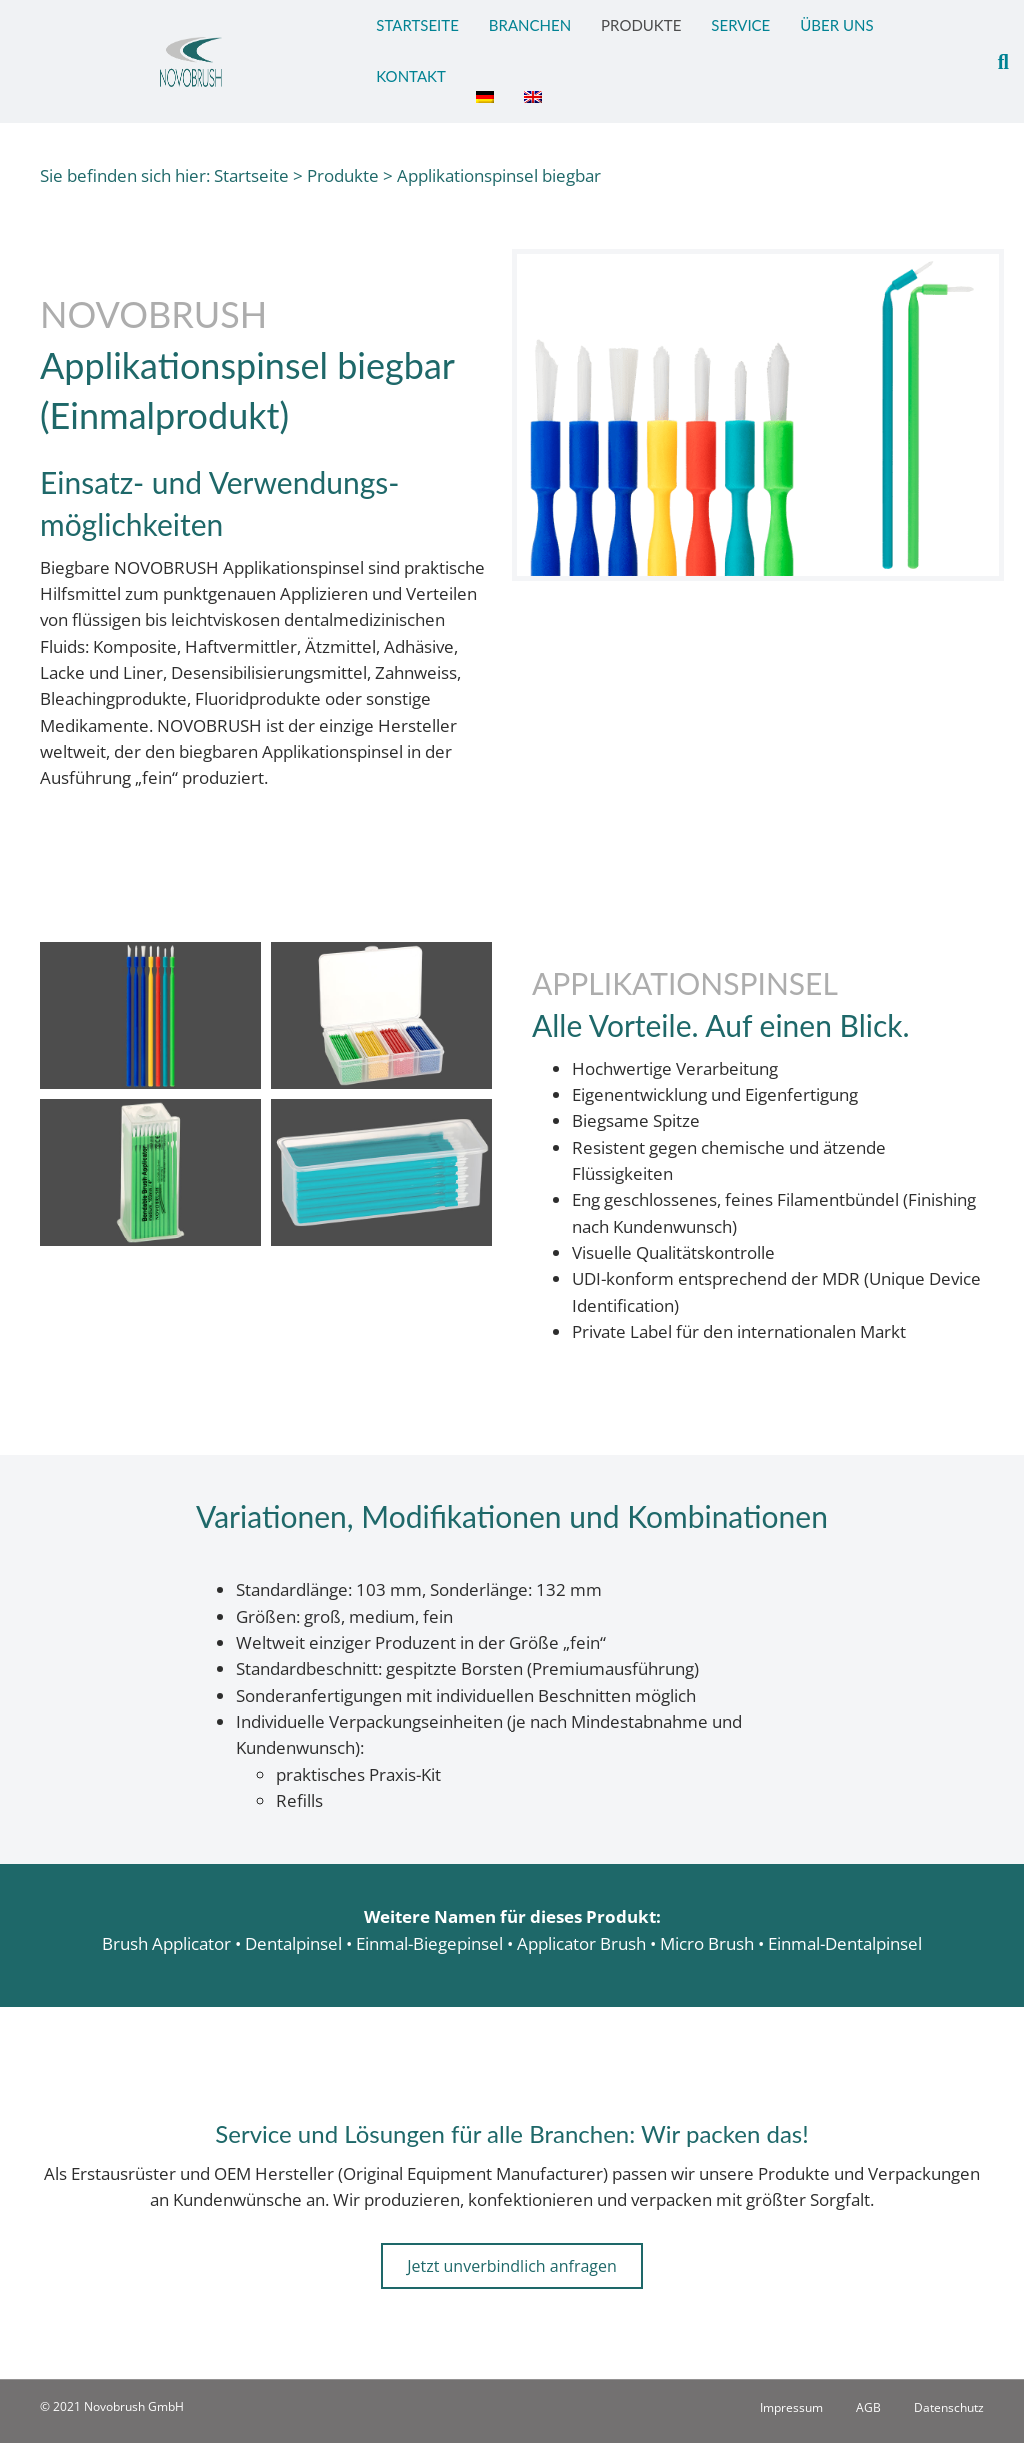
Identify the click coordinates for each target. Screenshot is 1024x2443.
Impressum (791, 2407)
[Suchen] (996, 62)
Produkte (641, 25)
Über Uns (836, 25)
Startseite (417, 25)
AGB (868, 2407)
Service (740, 25)
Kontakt (411, 76)
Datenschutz (949, 2407)
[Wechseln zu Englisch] (533, 87)
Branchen (530, 25)
